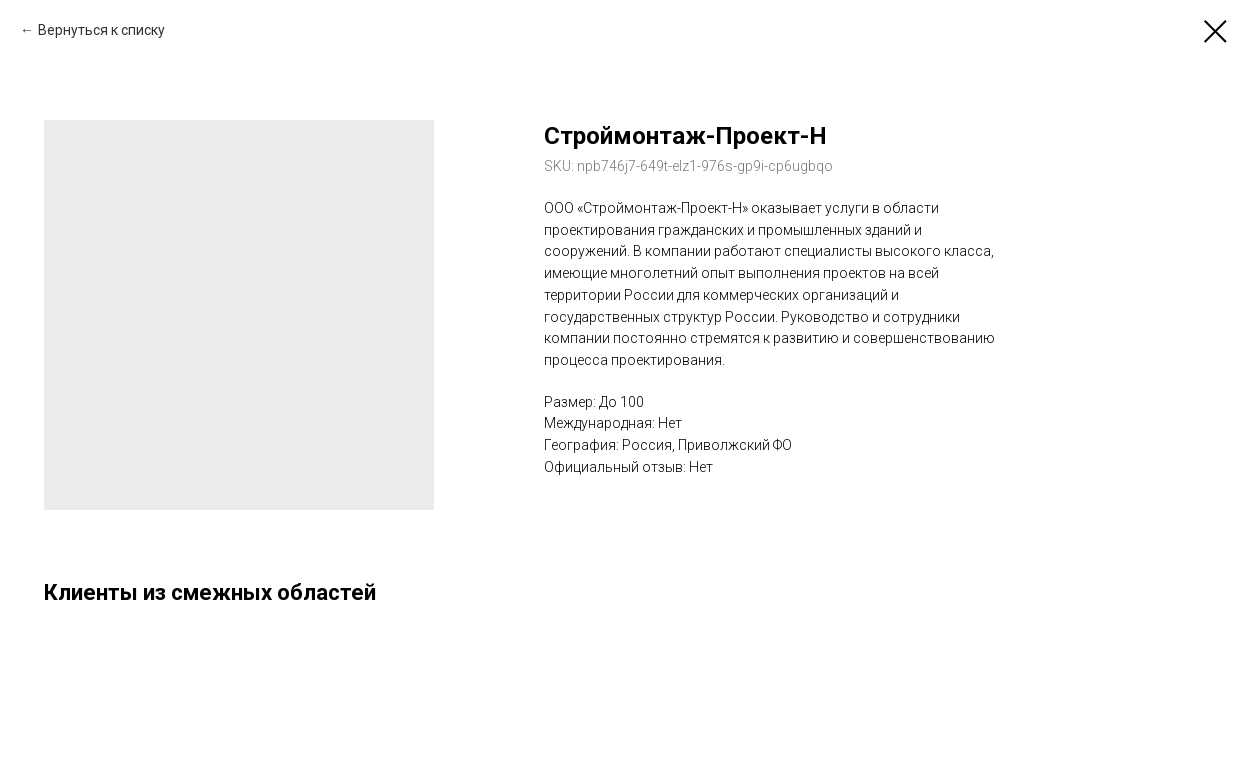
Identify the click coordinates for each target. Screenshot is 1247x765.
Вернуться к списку (101, 30)
